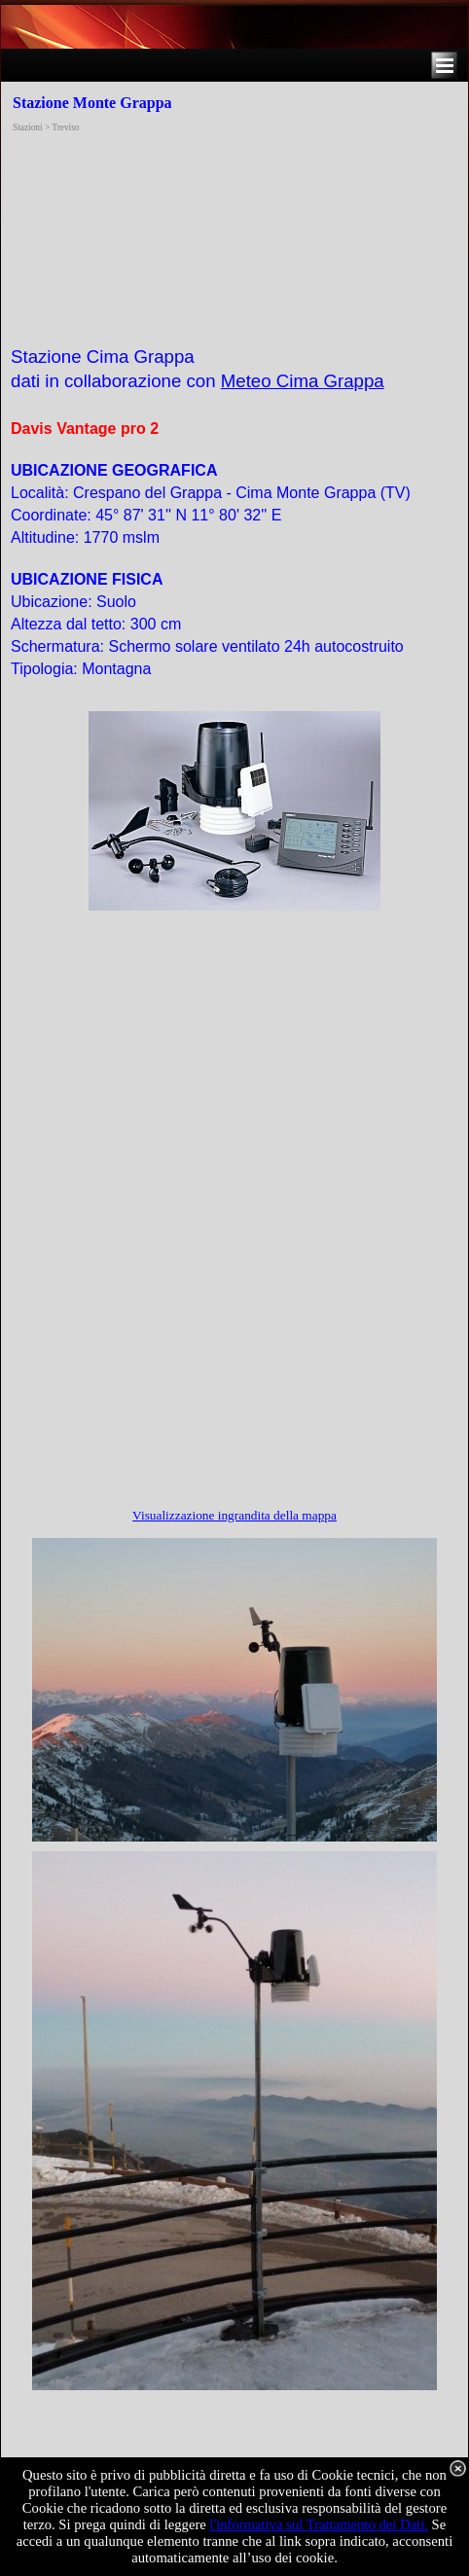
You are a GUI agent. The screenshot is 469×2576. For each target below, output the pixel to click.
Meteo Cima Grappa (302, 381)
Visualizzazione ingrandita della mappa (234, 1515)
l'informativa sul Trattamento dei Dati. (318, 2524)
